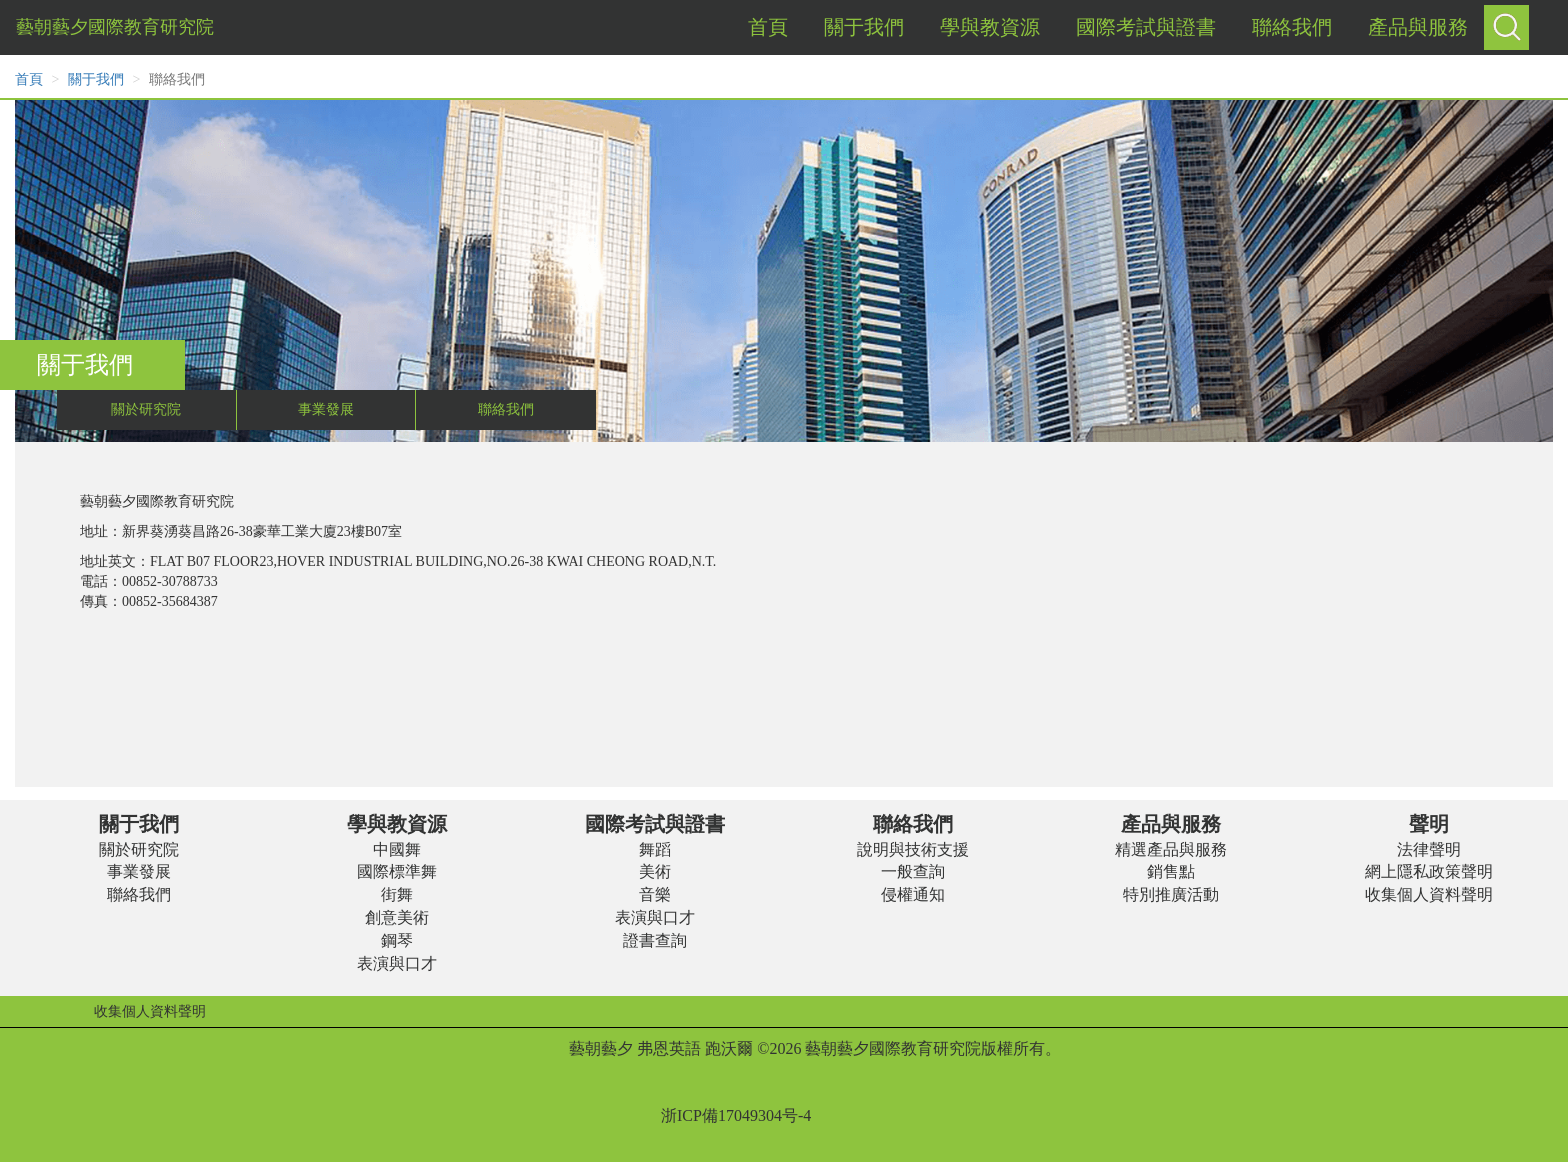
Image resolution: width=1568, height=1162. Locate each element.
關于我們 (96, 79)
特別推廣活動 (1171, 894)
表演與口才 (397, 963)
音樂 (655, 894)
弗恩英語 (669, 1048)
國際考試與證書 (655, 824)
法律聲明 (1429, 849)
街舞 (397, 894)
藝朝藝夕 (601, 1048)
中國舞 (397, 849)
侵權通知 (913, 894)
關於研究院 (146, 409)
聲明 (1429, 824)
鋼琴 (397, 940)
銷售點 (1171, 871)
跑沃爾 (729, 1048)
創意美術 (397, 917)
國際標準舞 (397, 871)
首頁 (29, 79)
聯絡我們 (506, 409)
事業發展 (326, 409)
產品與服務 (1171, 824)
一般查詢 (913, 871)
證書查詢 (655, 940)
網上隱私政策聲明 (1429, 871)
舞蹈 (655, 849)
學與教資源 (397, 824)
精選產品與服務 (1171, 849)
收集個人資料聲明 (1429, 894)
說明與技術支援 (913, 849)
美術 (655, 871)
